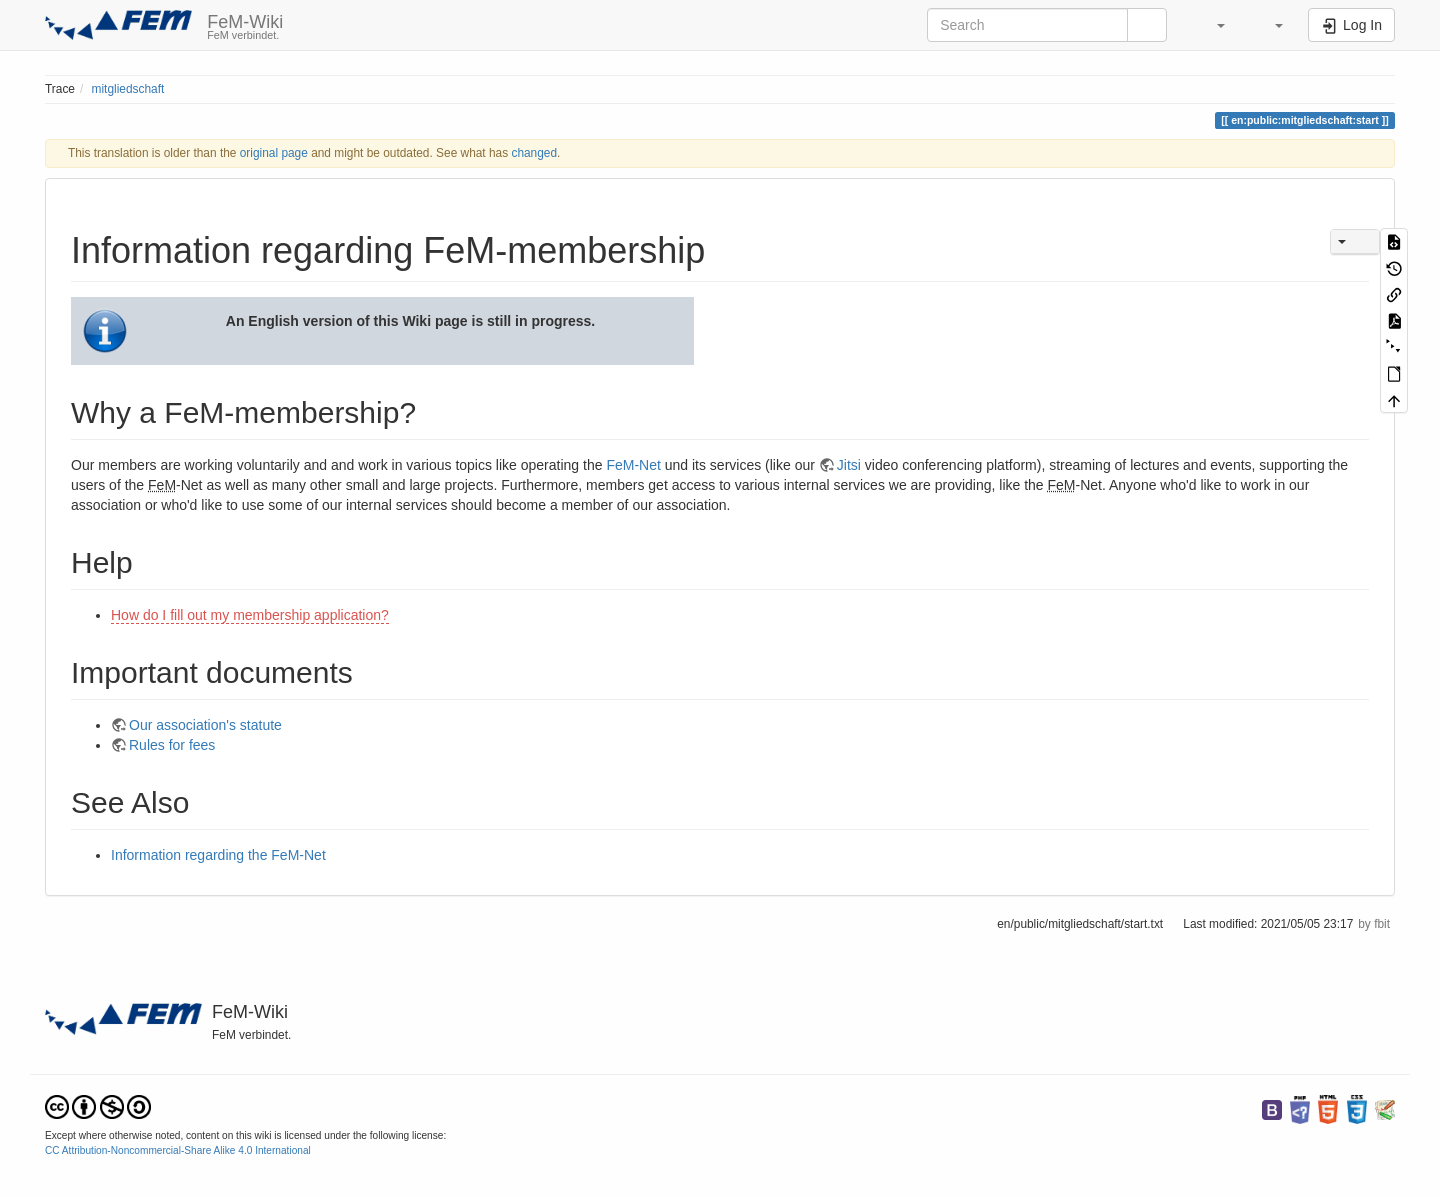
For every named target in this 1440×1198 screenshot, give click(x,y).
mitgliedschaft (128, 89)
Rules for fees (172, 745)
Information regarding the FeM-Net (218, 855)
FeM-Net (633, 465)
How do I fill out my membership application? (250, 615)
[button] (1211, 25)
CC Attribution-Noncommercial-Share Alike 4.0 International (178, 1150)
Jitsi (849, 465)
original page (274, 153)
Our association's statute (205, 725)
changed (534, 153)
